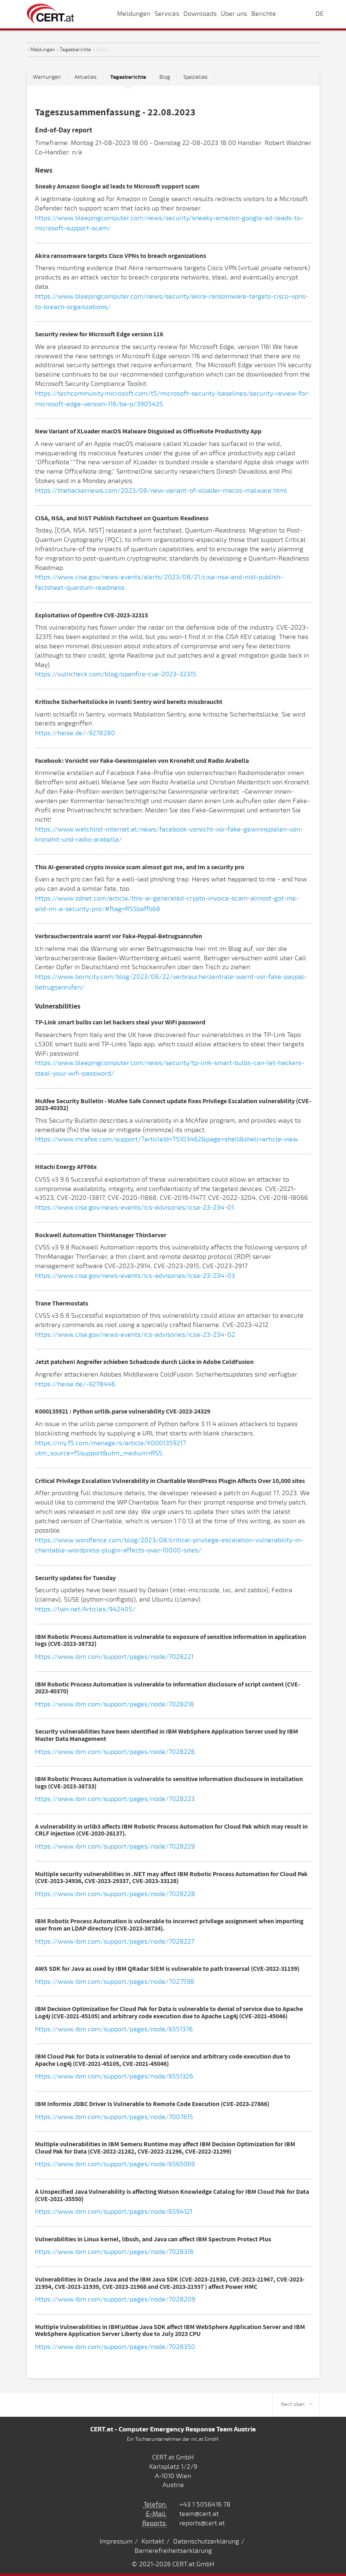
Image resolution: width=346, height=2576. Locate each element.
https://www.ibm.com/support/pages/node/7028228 (115, 1894)
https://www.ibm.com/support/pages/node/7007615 (114, 2117)
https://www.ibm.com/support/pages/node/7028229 (115, 1846)
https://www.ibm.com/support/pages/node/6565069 (115, 2164)
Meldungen (42, 49)
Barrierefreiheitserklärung (173, 2551)
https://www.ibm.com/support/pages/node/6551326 (114, 2076)
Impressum (116, 2541)
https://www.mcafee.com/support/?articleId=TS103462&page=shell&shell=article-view (166, 1139)
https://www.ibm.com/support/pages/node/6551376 (114, 2029)
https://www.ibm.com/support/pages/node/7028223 (115, 1799)
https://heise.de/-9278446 (75, 1384)
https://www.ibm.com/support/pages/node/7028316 (114, 2252)
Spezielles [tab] (195, 77)
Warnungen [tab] (47, 77)
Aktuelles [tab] (85, 77)
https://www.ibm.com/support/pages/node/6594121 (113, 2212)
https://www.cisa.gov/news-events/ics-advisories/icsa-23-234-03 (135, 1276)
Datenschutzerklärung (206, 2541)
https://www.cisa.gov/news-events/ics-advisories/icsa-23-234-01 (134, 1208)
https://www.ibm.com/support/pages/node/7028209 (115, 2299)
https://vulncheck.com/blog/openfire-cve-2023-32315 (115, 674)
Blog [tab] (164, 77)
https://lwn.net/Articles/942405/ (85, 1609)
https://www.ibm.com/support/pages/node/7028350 (115, 2347)
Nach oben (297, 2404)
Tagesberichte (75, 49)
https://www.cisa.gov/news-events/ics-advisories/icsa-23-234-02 (135, 1335)
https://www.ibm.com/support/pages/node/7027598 (114, 1982)
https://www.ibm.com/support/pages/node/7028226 (115, 1752)
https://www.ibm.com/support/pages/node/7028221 (114, 1657)
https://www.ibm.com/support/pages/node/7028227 (114, 1941)
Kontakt (152, 2541)
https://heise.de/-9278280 (75, 733)
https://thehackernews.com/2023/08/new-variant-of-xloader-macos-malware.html (161, 491)
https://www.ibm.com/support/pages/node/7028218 (114, 1704)
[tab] (128, 77)
